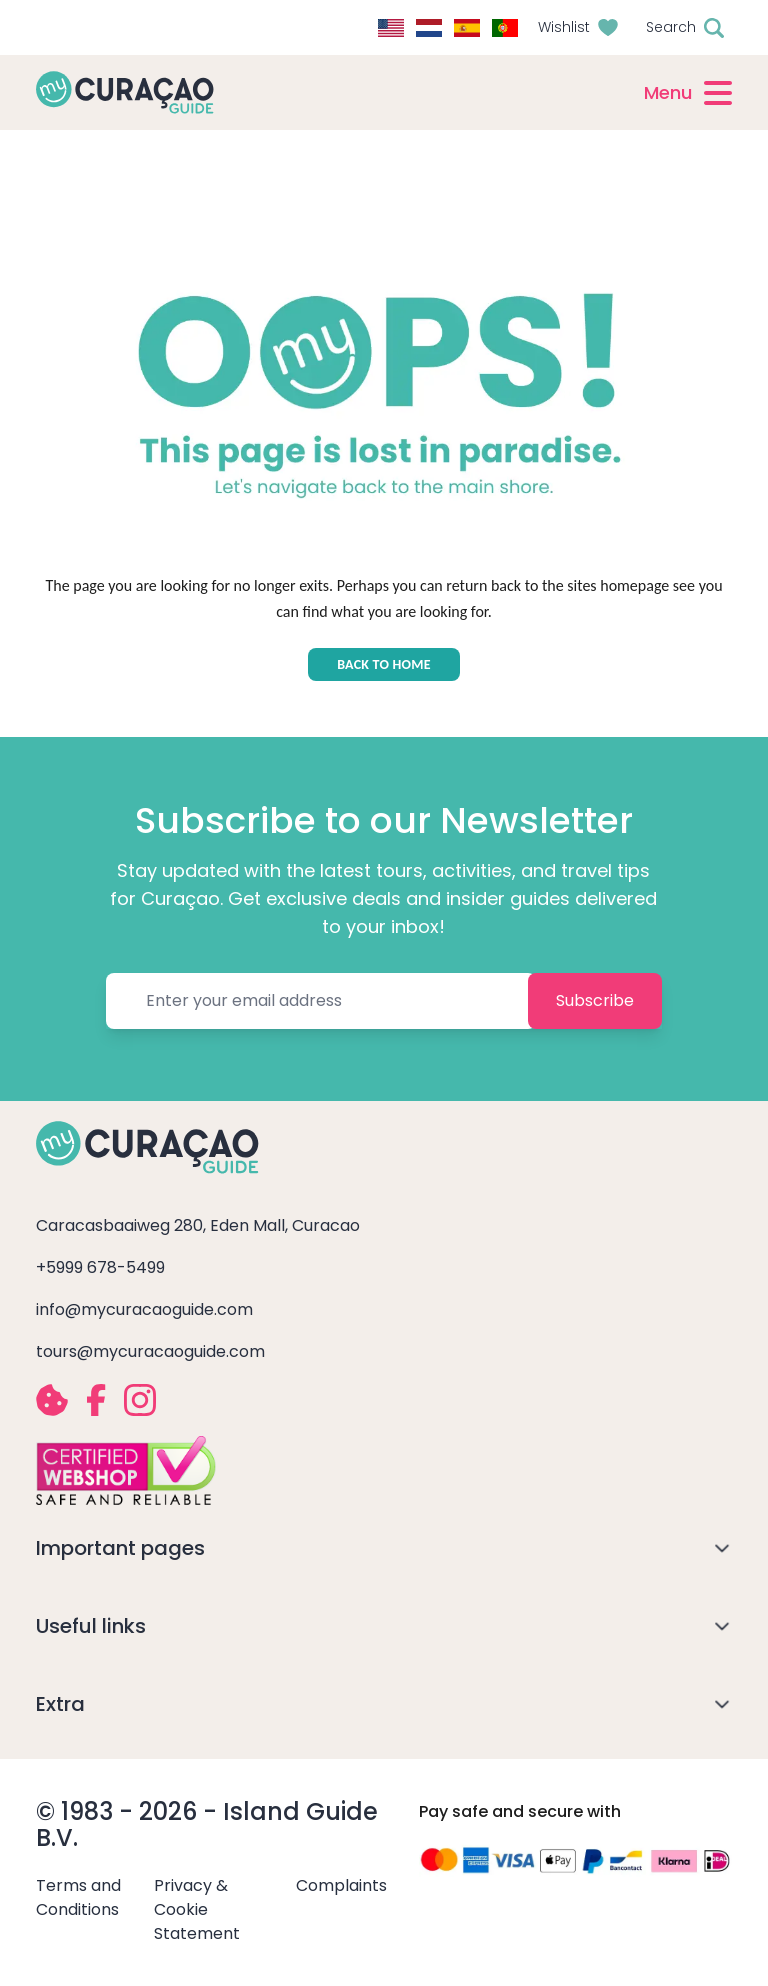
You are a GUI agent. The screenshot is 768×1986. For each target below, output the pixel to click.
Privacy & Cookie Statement (197, 1909)
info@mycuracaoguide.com (144, 1309)
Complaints (341, 1885)
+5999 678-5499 (100, 1267)
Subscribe (595, 1000)
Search (671, 27)
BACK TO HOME (384, 664)
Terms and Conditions (78, 1897)
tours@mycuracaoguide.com (150, 1351)
